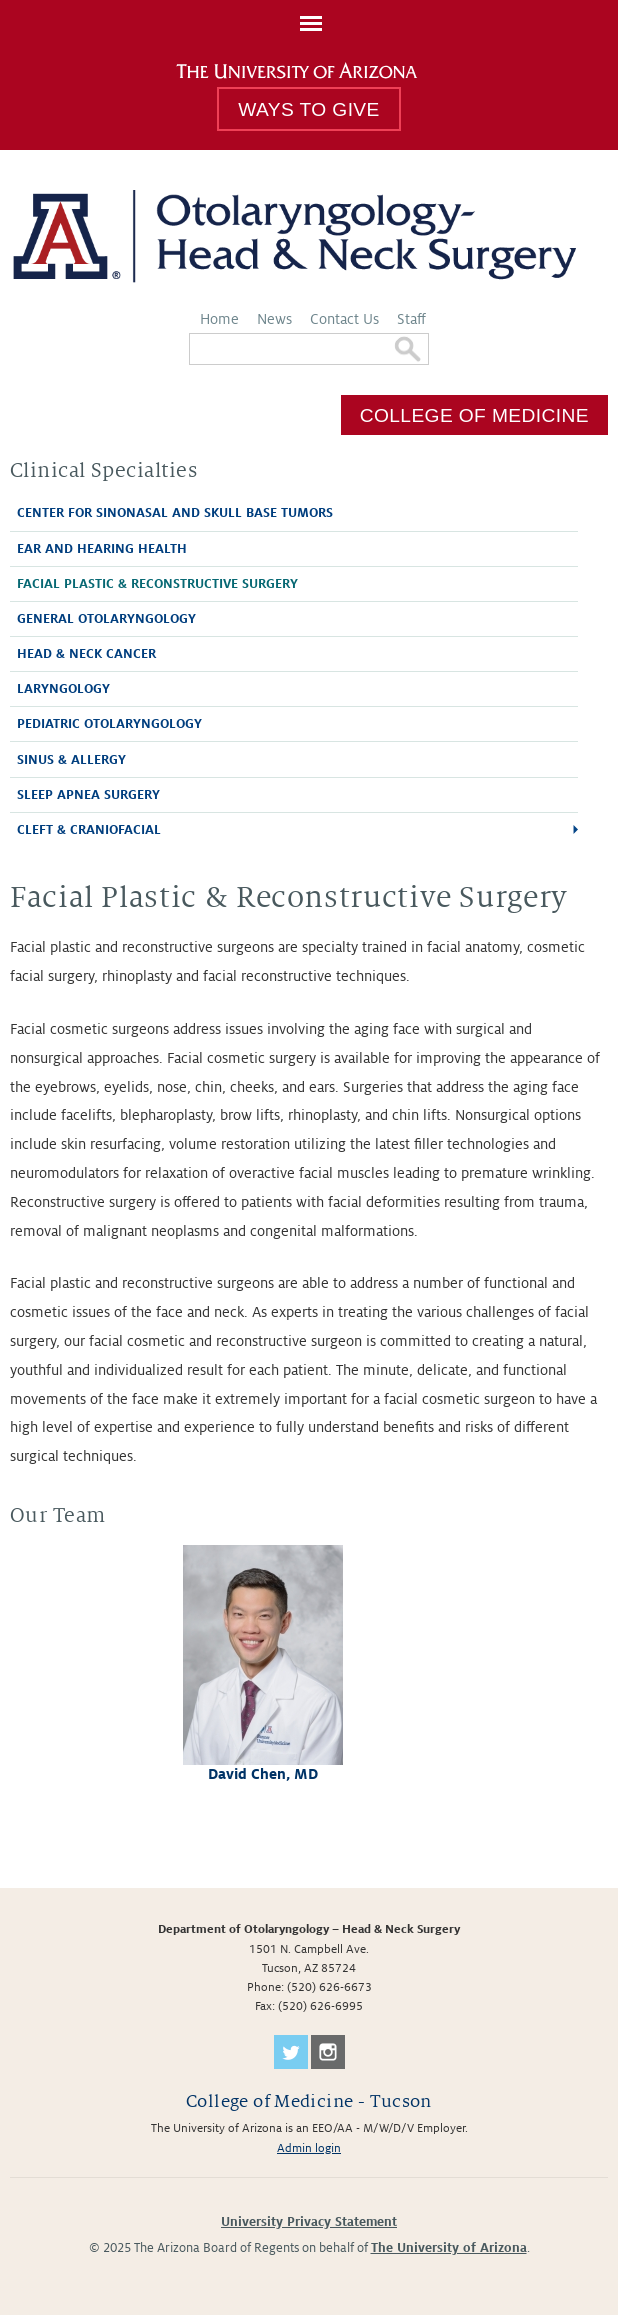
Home (219, 319)
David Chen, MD (263, 1774)
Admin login (309, 2148)
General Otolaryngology (106, 619)
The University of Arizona (449, 2248)
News (274, 319)
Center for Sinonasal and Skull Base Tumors (175, 513)
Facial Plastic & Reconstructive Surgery (157, 584)
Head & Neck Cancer (86, 654)
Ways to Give (308, 109)
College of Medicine (474, 414)
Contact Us (344, 319)
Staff (411, 319)
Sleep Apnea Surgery (88, 795)
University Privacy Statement (309, 2222)
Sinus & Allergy (71, 760)
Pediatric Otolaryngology (109, 724)
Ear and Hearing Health (102, 549)
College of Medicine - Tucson (309, 2101)
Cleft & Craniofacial (89, 830)
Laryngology (63, 689)
